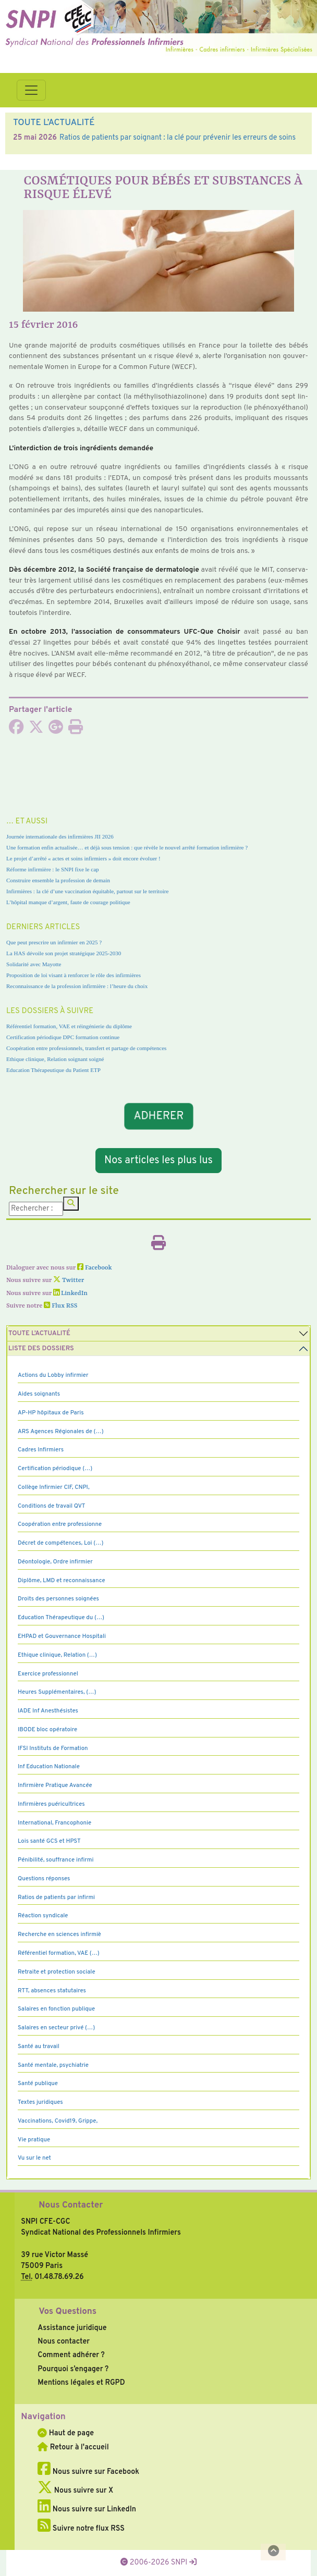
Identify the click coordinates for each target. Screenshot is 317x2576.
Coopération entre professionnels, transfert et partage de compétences (86, 1048)
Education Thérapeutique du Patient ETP (53, 1070)
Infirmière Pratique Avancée (55, 1785)
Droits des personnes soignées (58, 1599)
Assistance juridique (72, 2328)
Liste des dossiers (41, 1349)
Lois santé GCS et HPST (49, 1841)
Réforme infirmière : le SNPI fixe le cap (52, 869)
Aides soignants (39, 1394)
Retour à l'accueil (73, 2447)
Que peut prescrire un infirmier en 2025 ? (54, 942)
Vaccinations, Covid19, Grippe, (57, 2121)
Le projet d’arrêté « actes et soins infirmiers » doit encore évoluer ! (83, 858)
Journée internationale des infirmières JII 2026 (60, 836)
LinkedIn (70, 1293)
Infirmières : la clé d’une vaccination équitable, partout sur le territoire (87, 891)
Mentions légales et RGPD (81, 2382)
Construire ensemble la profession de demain (58, 880)
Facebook (94, 1268)
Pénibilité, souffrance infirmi (55, 1860)
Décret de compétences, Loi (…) (60, 1543)
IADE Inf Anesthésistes (48, 1711)
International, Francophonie (54, 1823)
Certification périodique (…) (55, 1468)
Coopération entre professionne (60, 1524)
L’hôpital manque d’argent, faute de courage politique (68, 902)
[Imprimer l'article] (75, 730)
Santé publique (38, 2083)
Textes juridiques (40, 2102)
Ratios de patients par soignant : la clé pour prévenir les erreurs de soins (177, 137)
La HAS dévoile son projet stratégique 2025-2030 (63, 953)
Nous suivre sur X (75, 2490)
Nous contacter (64, 2341)
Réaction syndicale (43, 1915)
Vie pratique (34, 2139)
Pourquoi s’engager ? (73, 2369)
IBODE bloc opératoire (47, 1729)
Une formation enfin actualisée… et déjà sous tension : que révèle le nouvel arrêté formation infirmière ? (127, 847)
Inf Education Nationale (49, 1766)
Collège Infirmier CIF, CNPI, (54, 1487)
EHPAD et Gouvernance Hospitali (62, 1636)
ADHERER (158, 1116)
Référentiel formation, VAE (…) (59, 1953)
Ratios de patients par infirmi (56, 1897)
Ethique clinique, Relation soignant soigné (55, 1059)
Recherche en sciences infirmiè (59, 1934)
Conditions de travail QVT (51, 1506)
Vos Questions (67, 2312)
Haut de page (66, 2433)
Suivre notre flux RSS (81, 2528)
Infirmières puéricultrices (51, 1804)
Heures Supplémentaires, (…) (57, 1692)
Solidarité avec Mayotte (34, 964)
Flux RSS (60, 1306)
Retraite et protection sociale (56, 1972)
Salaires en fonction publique (56, 2009)
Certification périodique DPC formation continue (62, 1037)
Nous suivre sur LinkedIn (87, 2509)
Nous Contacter (71, 2205)
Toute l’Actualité (39, 1333)
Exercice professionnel (48, 1674)
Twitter (68, 1280)
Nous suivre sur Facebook (88, 2471)
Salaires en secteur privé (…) (56, 2027)
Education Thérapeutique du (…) (61, 1617)
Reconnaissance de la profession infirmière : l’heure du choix (77, 986)
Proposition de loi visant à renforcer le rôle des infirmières (73, 975)
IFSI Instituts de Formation (53, 1748)
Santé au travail (38, 2046)
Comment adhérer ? (71, 2355)
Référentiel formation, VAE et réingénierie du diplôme (69, 1026)
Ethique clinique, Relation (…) (57, 1655)
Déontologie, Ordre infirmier (55, 1562)
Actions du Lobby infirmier (53, 1375)
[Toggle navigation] (31, 90)
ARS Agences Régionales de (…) (61, 1431)
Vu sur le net (34, 2158)
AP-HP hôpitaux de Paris (51, 1412)
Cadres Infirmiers (41, 1449)
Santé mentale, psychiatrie (53, 2065)
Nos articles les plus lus (158, 1160)
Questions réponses (44, 1878)
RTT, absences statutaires (52, 1990)
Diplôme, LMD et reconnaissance (61, 1580)
